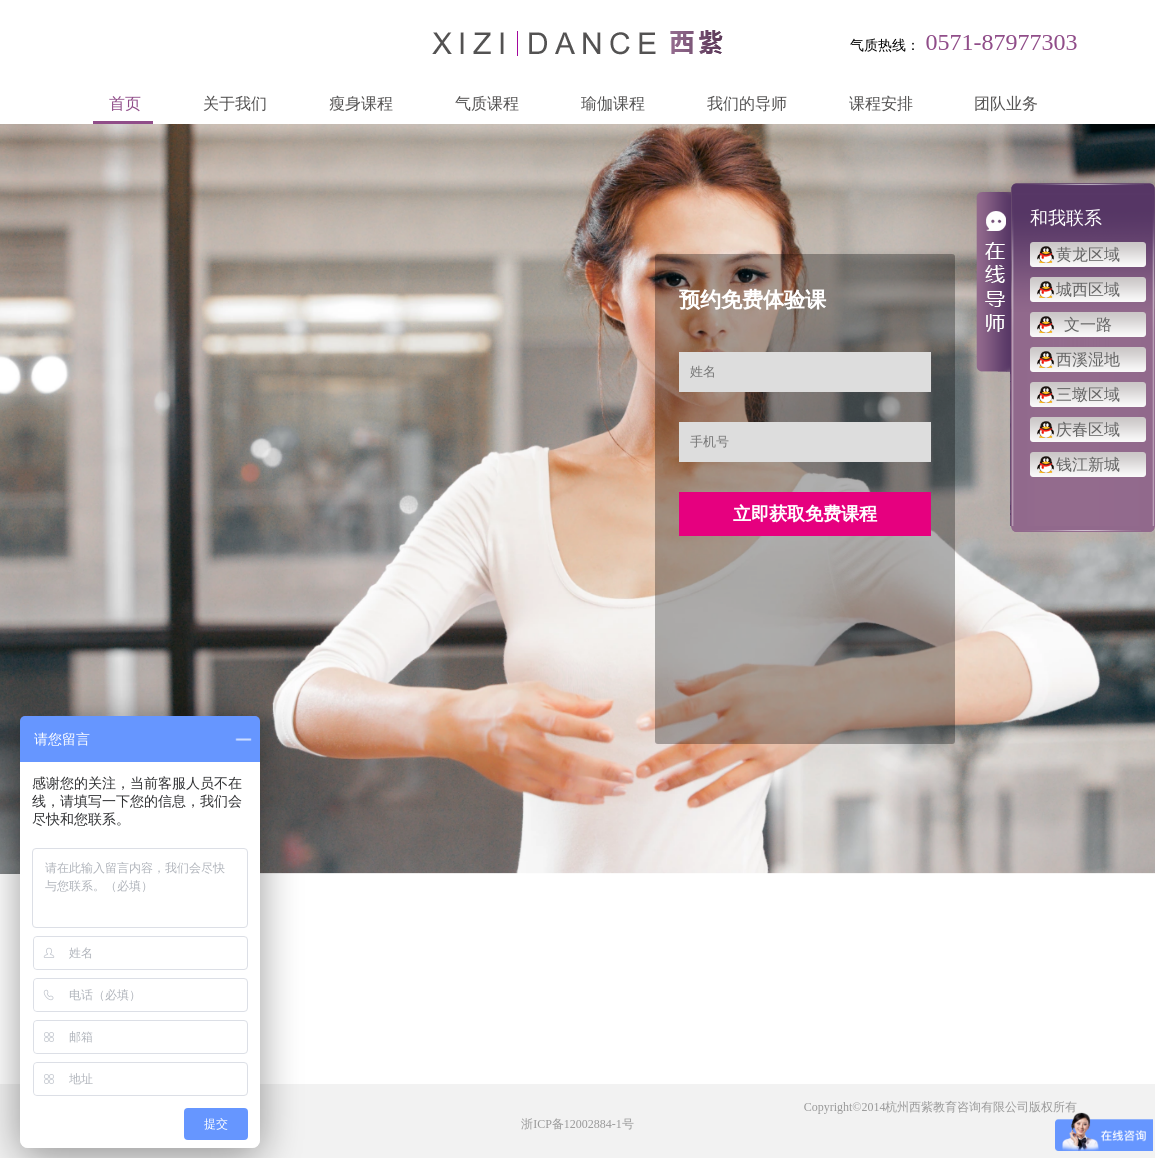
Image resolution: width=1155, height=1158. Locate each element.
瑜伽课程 (613, 103)
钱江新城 (1088, 464)
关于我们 (235, 103)
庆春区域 (1088, 429)
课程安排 (881, 103)
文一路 (1088, 324)
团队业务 (1006, 103)
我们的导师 (747, 103)
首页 (125, 103)
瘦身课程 (361, 103)
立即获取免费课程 (805, 514)
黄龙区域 (1088, 254)
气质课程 (487, 103)
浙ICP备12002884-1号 (577, 1124)
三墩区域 (1088, 394)
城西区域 (1088, 289)
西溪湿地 (1088, 359)
